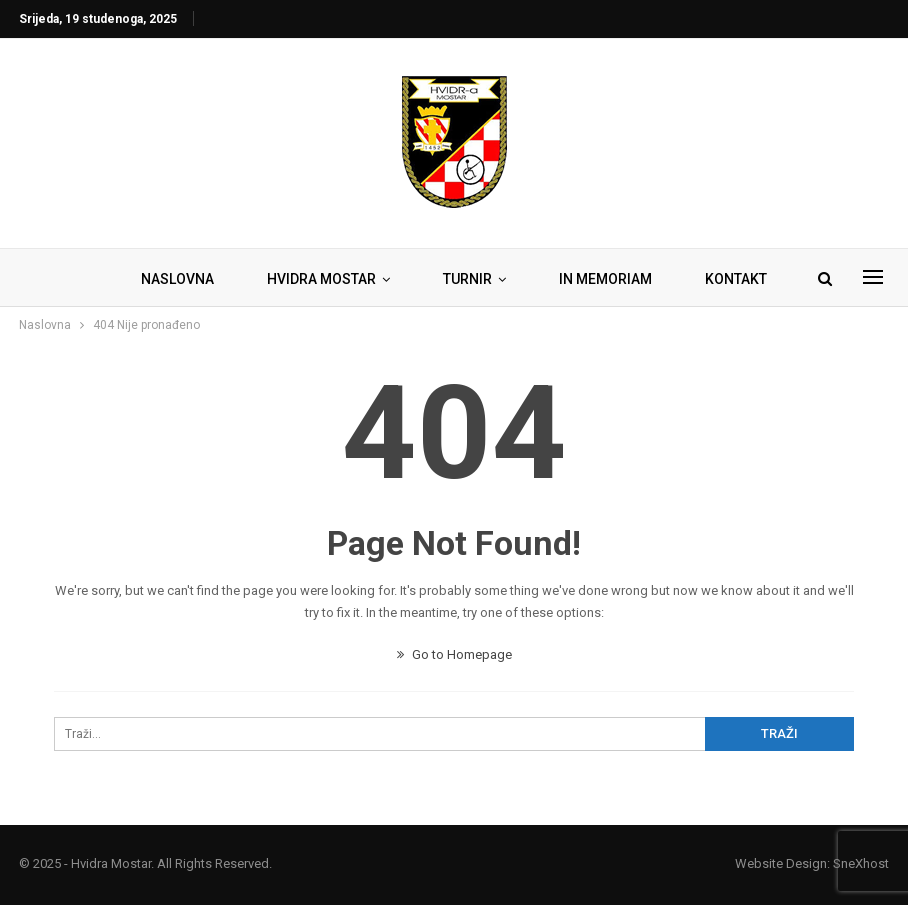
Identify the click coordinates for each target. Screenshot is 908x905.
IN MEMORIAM (605, 279)
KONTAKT (736, 279)
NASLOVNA (177, 279)
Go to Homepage (454, 654)
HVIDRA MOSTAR (321, 279)
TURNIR (467, 279)
